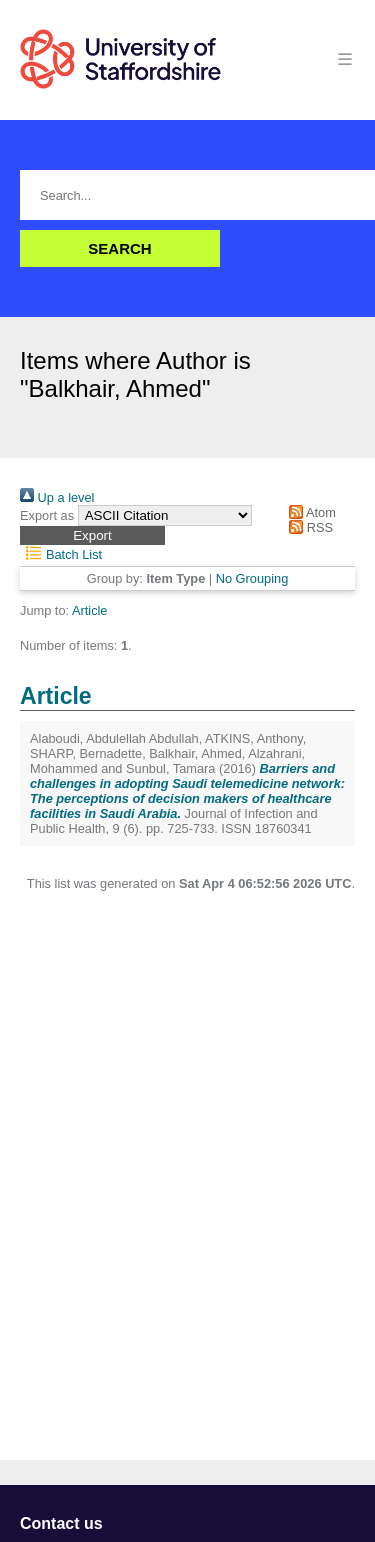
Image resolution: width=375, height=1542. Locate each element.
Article (90, 610)
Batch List (61, 554)
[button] (92, 535)
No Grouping (252, 578)
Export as (47, 515)
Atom (309, 512)
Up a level (57, 497)
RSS (308, 527)
